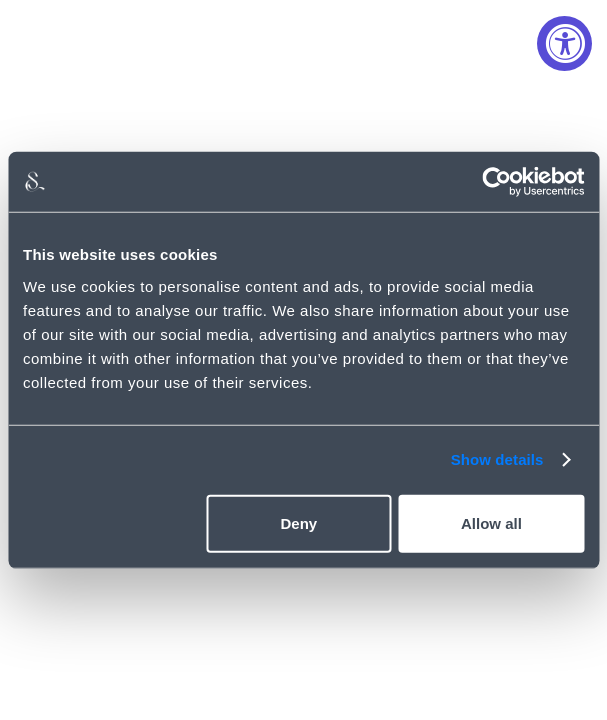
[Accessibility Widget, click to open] (564, 43)
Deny (298, 522)
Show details (497, 459)
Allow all (491, 522)
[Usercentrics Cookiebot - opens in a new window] (496, 182)
